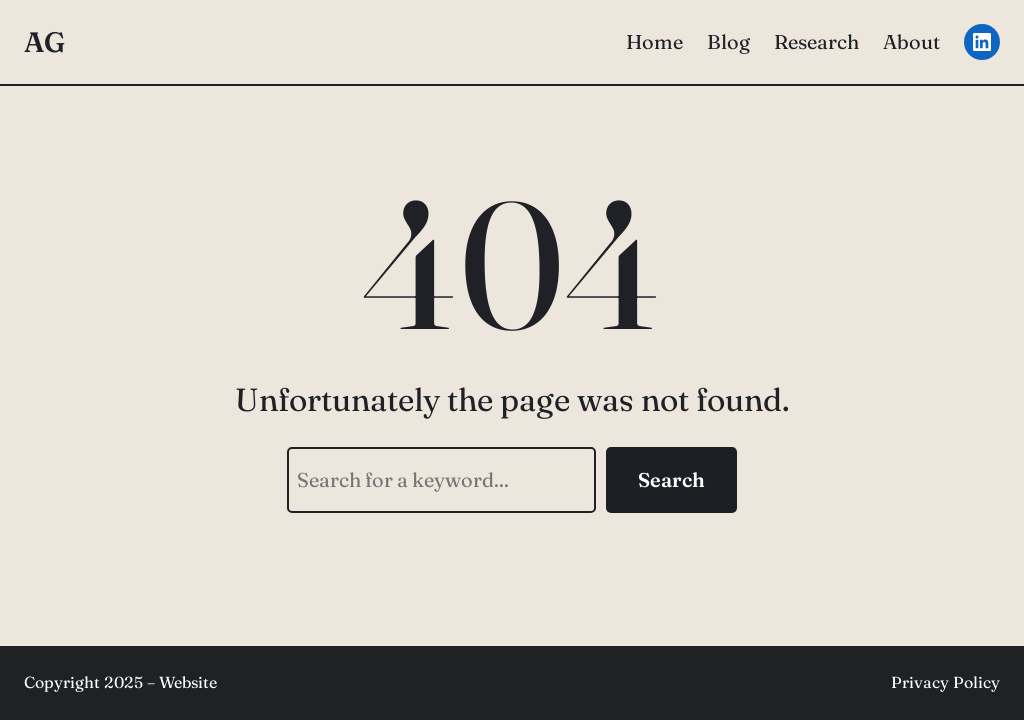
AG (44, 42)
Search (671, 479)
